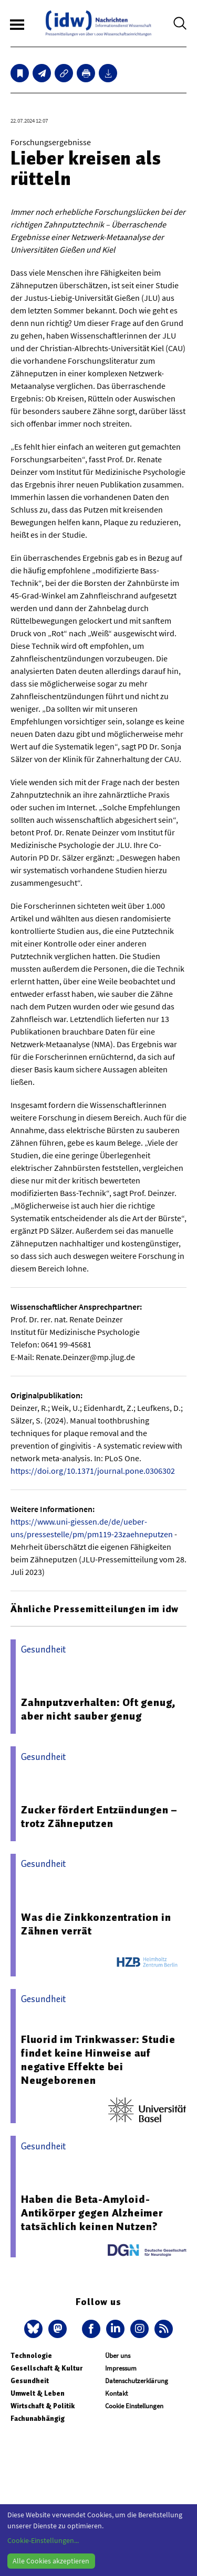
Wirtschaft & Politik (43, 2406)
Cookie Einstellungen (134, 2405)
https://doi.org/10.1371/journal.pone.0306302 (93, 1470)
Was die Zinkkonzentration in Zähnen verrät (96, 1924)
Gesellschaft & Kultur (46, 2368)
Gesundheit (30, 2381)
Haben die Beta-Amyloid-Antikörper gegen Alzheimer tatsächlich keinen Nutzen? (92, 2212)
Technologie (31, 2356)
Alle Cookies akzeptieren (51, 2561)
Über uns (117, 2355)
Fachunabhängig (38, 2418)
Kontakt (116, 2393)
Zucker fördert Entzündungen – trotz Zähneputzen (99, 1816)
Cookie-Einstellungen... (43, 2540)
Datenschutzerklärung (136, 2380)
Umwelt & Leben (38, 2393)
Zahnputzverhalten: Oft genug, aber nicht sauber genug (98, 1709)
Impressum (121, 2368)
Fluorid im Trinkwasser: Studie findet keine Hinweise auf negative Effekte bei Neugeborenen (98, 2059)
